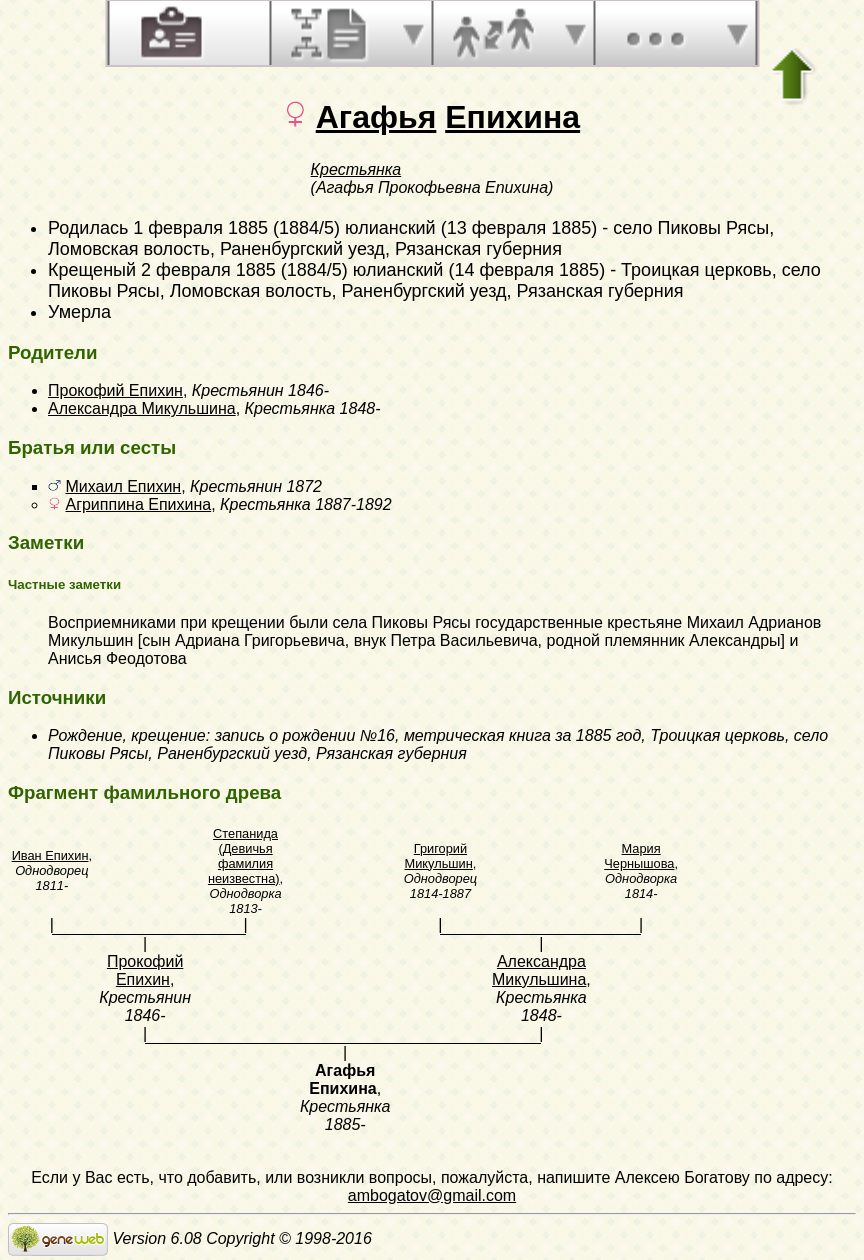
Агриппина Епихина (138, 504)
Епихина (512, 117)
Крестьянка (356, 169)
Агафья (376, 117)
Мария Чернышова (639, 856)
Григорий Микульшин (439, 856)
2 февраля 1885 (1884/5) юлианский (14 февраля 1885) (373, 270)
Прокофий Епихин (115, 390)
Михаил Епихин (123, 486)
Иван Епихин (50, 855)
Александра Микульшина (142, 408)
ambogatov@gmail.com (432, 1195)
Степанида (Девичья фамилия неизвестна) (244, 856)
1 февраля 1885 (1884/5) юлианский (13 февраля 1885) (365, 228)
